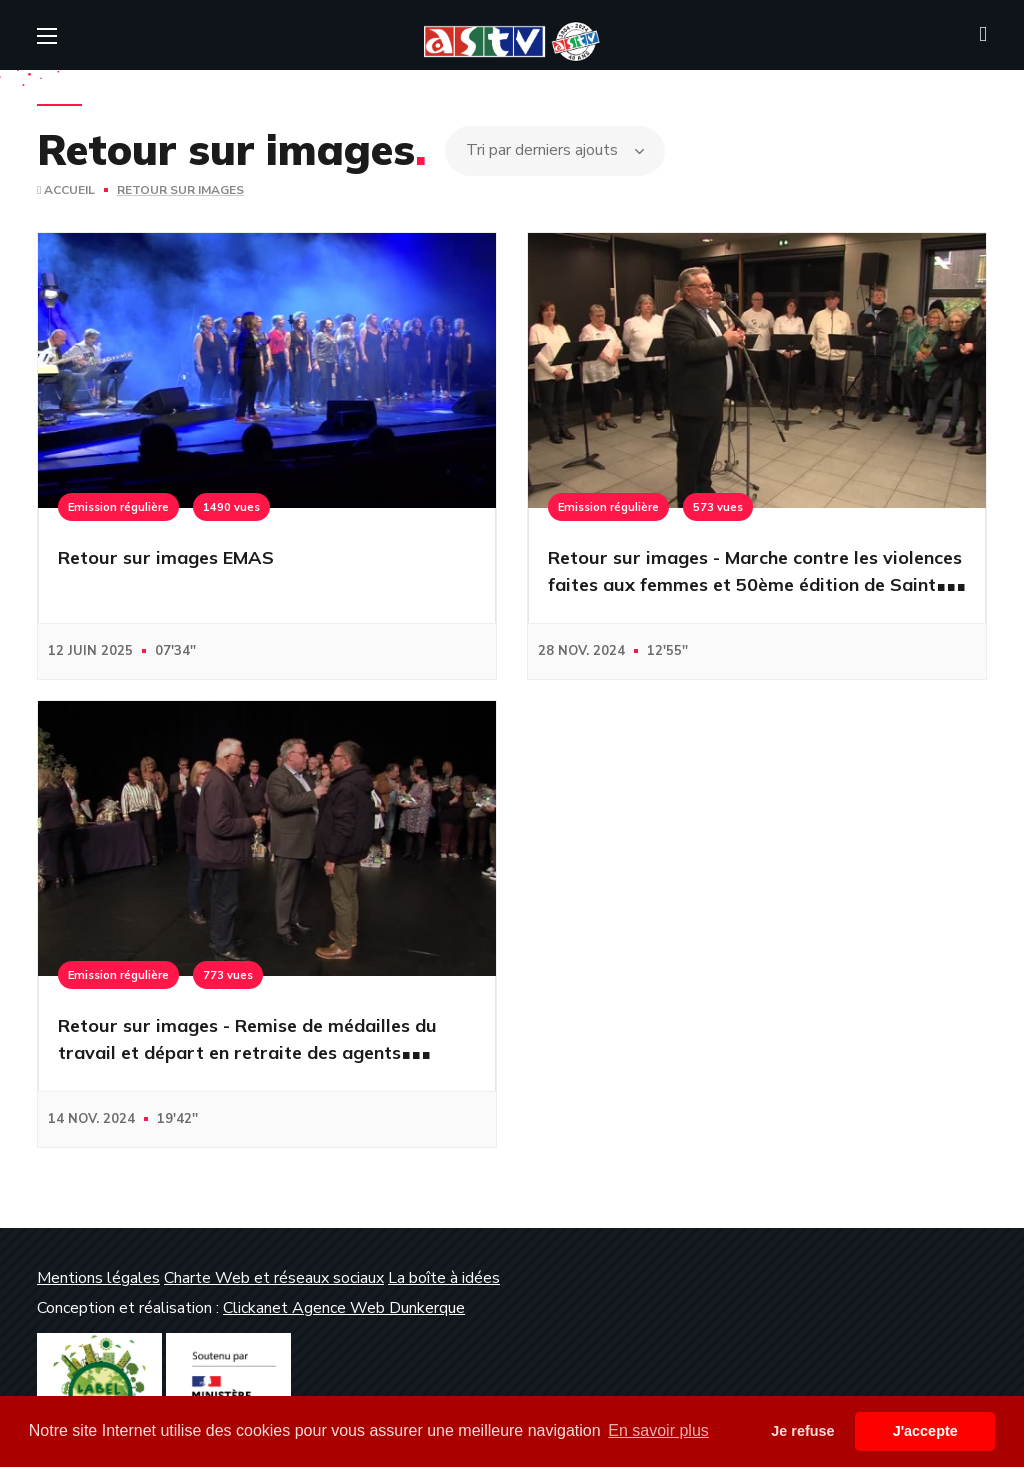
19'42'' (177, 1119)
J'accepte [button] (925, 1431)
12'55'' (667, 651)
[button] (983, 35)
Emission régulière (118, 507)
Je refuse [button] (802, 1431)
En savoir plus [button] (658, 1430)
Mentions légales (98, 1278)
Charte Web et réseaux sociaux (274, 1278)
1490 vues (231, 507)
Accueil (66, 190)
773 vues (228, 975)
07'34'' (175, 651)
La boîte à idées (444, 1278)
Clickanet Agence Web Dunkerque (344, 1308)
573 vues (718, 507)
